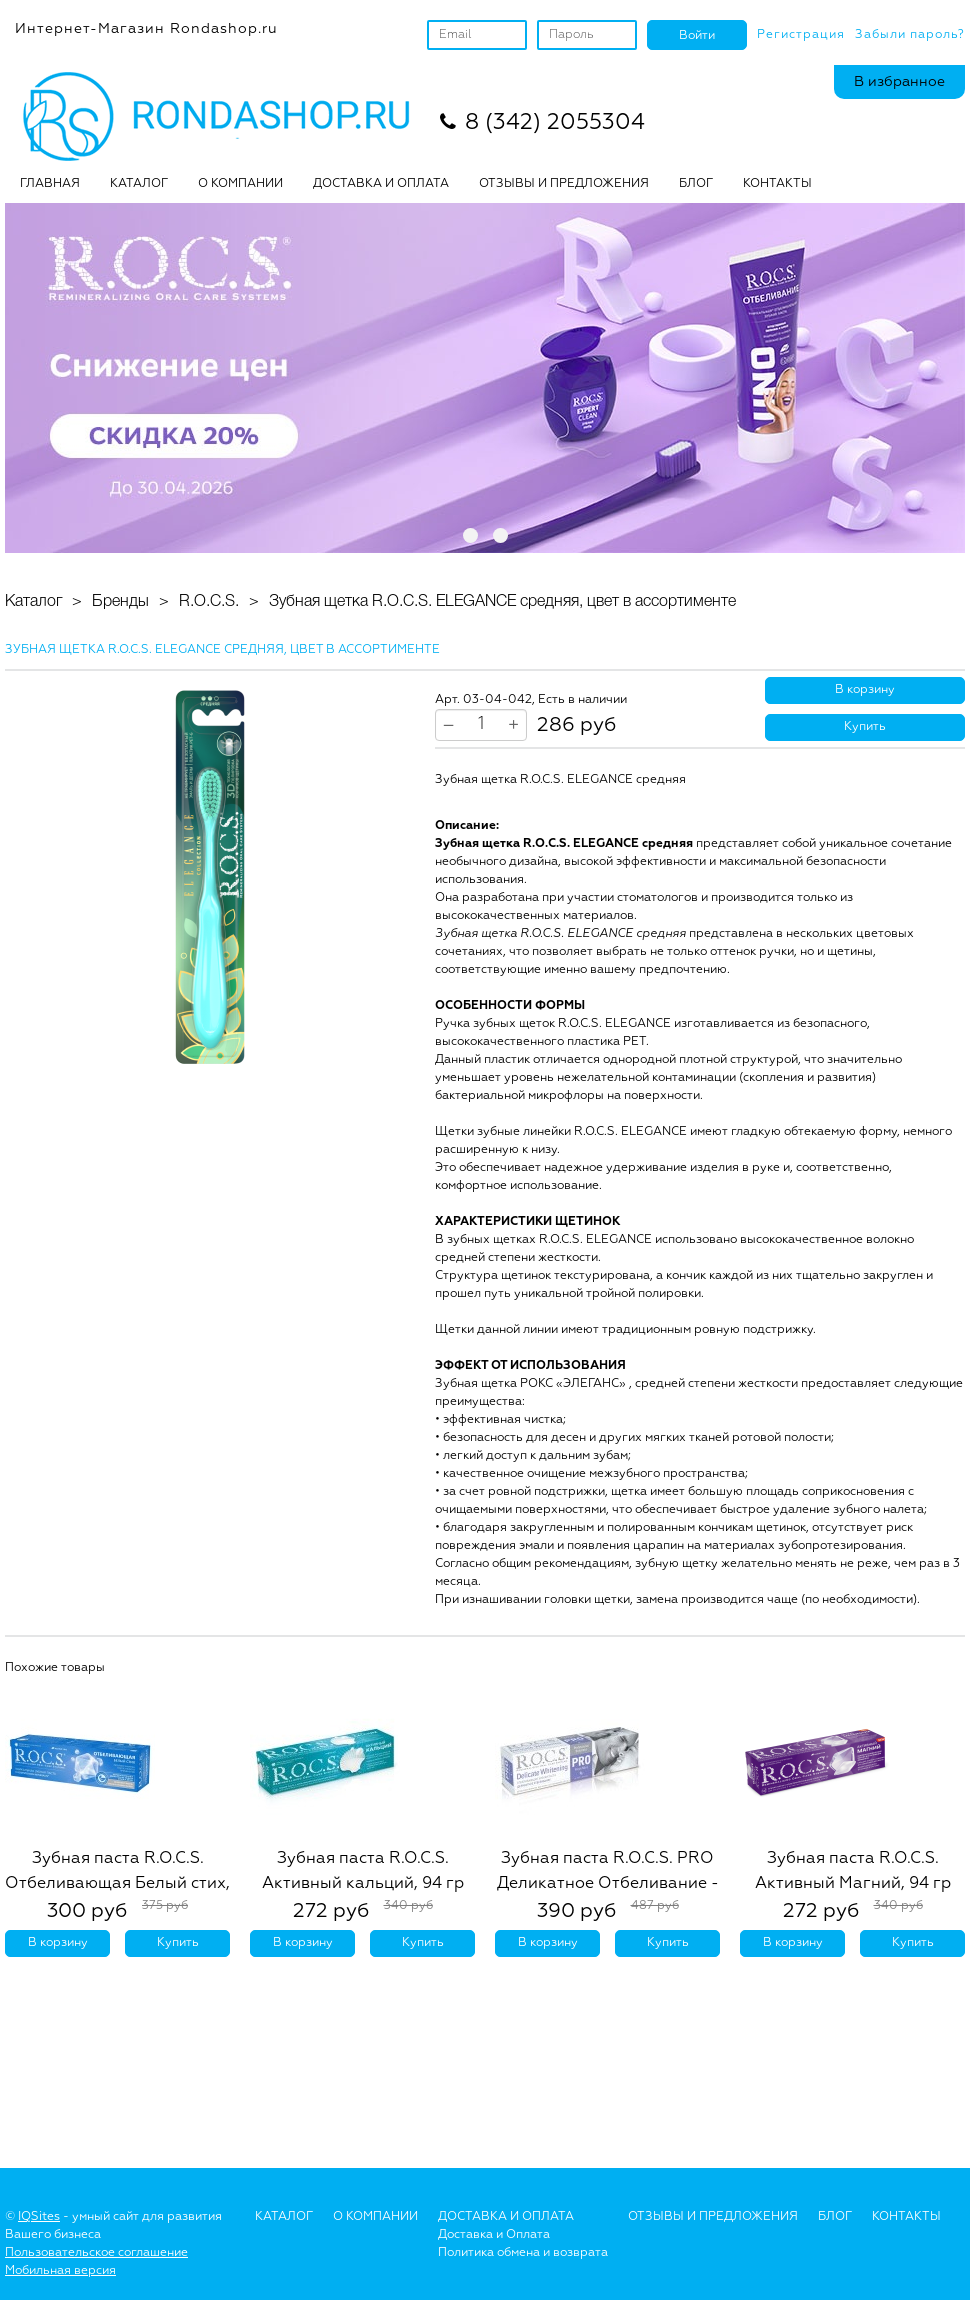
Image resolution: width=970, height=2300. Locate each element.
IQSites (39, 2217)
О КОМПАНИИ (240, 184)
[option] (210, 877)
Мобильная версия (60, 2271)
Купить (865, 727)
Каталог (139, 184)
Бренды (120, 602)
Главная (50, 184)
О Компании (375, 2217)
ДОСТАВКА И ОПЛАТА (381, 184)
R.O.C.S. (209, 602)
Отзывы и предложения (713, 2217)
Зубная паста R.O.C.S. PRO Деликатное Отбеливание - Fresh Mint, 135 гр (608, 1884)
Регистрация (801, 35)
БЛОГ (696, 184)
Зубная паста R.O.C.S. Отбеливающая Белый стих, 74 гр (117, 1884)
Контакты (777, 184)
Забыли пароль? (910, 35)
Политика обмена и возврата (523, 2253)
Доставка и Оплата (494, 2235)
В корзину (865, 690)
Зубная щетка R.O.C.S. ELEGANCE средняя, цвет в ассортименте (502, 602)
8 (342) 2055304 (555, 123)
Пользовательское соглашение (96, 2253)
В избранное (899, 82)
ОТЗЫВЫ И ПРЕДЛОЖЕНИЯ (564, 184)
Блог (835, 2217)
